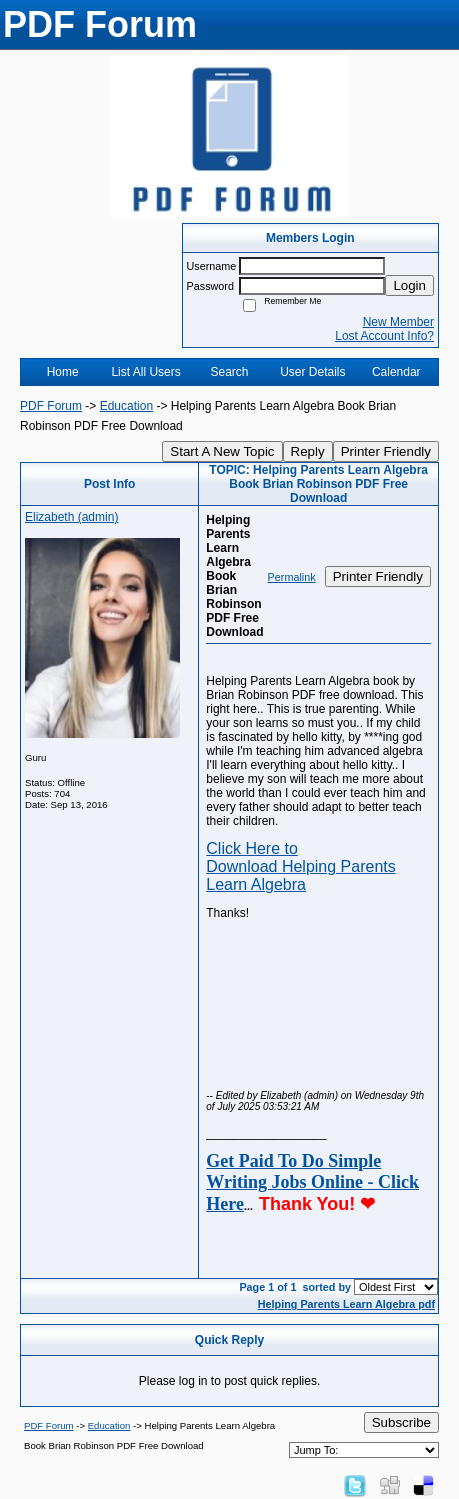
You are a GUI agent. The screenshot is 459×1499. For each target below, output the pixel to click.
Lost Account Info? (384, 336)
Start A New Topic (222, 451)
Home (63, 372)
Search (229, 372)
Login (409, 285)
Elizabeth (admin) (71, 517)
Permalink (292, 577)
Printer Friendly (386, 451)
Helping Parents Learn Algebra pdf (346, 1304)
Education (126, 406)
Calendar (396, 372)
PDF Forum (51, 406)
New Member (398, 322)
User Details (312, 372)
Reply (308, 451)
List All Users (145, 372)
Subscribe (401, 1422)
